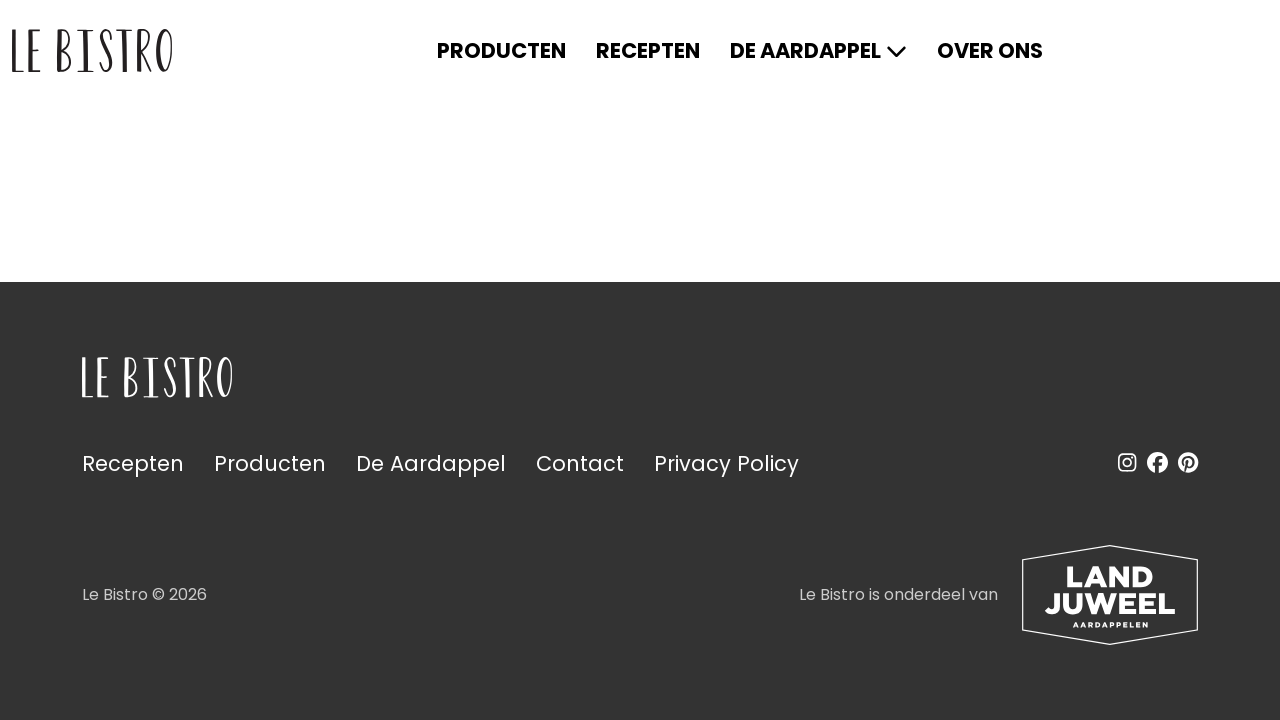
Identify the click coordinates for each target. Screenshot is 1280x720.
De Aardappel (805, 50)
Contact (580, 463)
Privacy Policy (726, 463)
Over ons (990, 50)
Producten (501, 50)
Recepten (648, 50)
